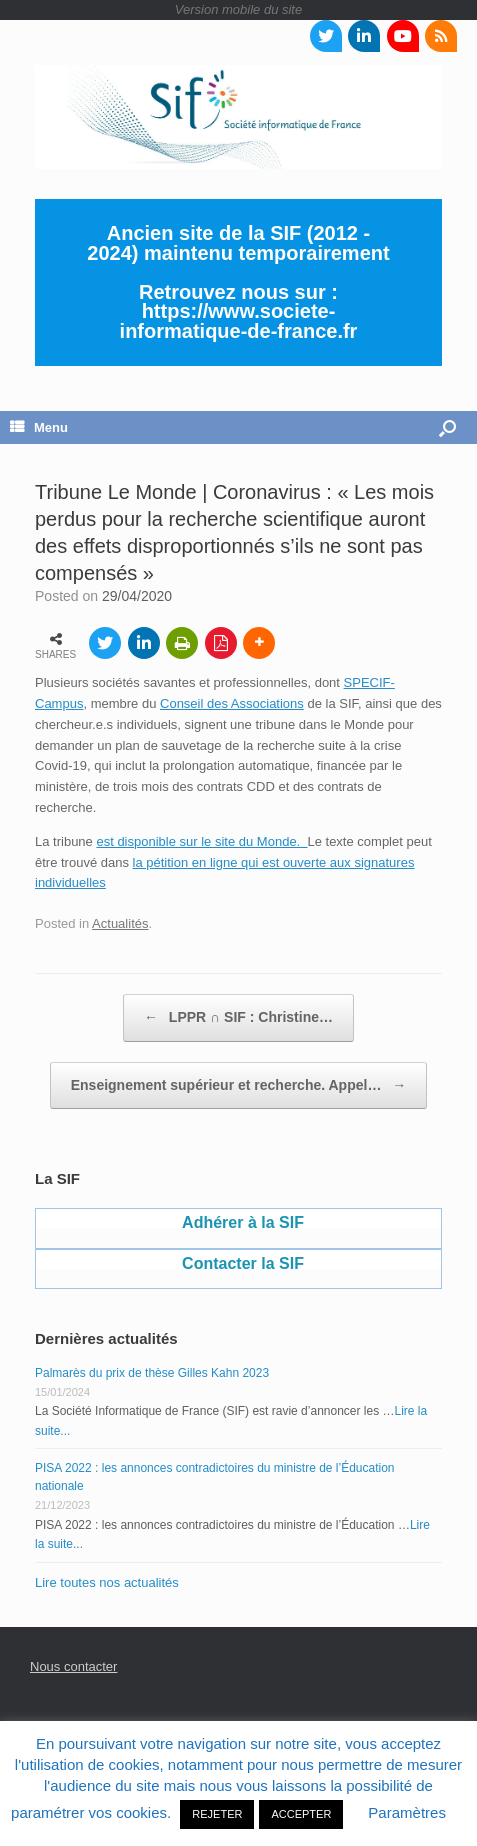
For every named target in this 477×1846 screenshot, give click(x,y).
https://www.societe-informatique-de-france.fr (239, 321)
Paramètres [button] (407, 1812)
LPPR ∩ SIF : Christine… (238, 1018)
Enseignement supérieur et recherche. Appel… (239, 1086)
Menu (39, 427)
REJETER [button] (217, 1814)
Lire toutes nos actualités (107, 1582)
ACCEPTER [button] (301, 1814)
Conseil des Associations (232, 703)
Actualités (120, 923)
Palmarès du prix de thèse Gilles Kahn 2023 (152, 1373)
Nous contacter (73, 1666)
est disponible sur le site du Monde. (201, 841)
